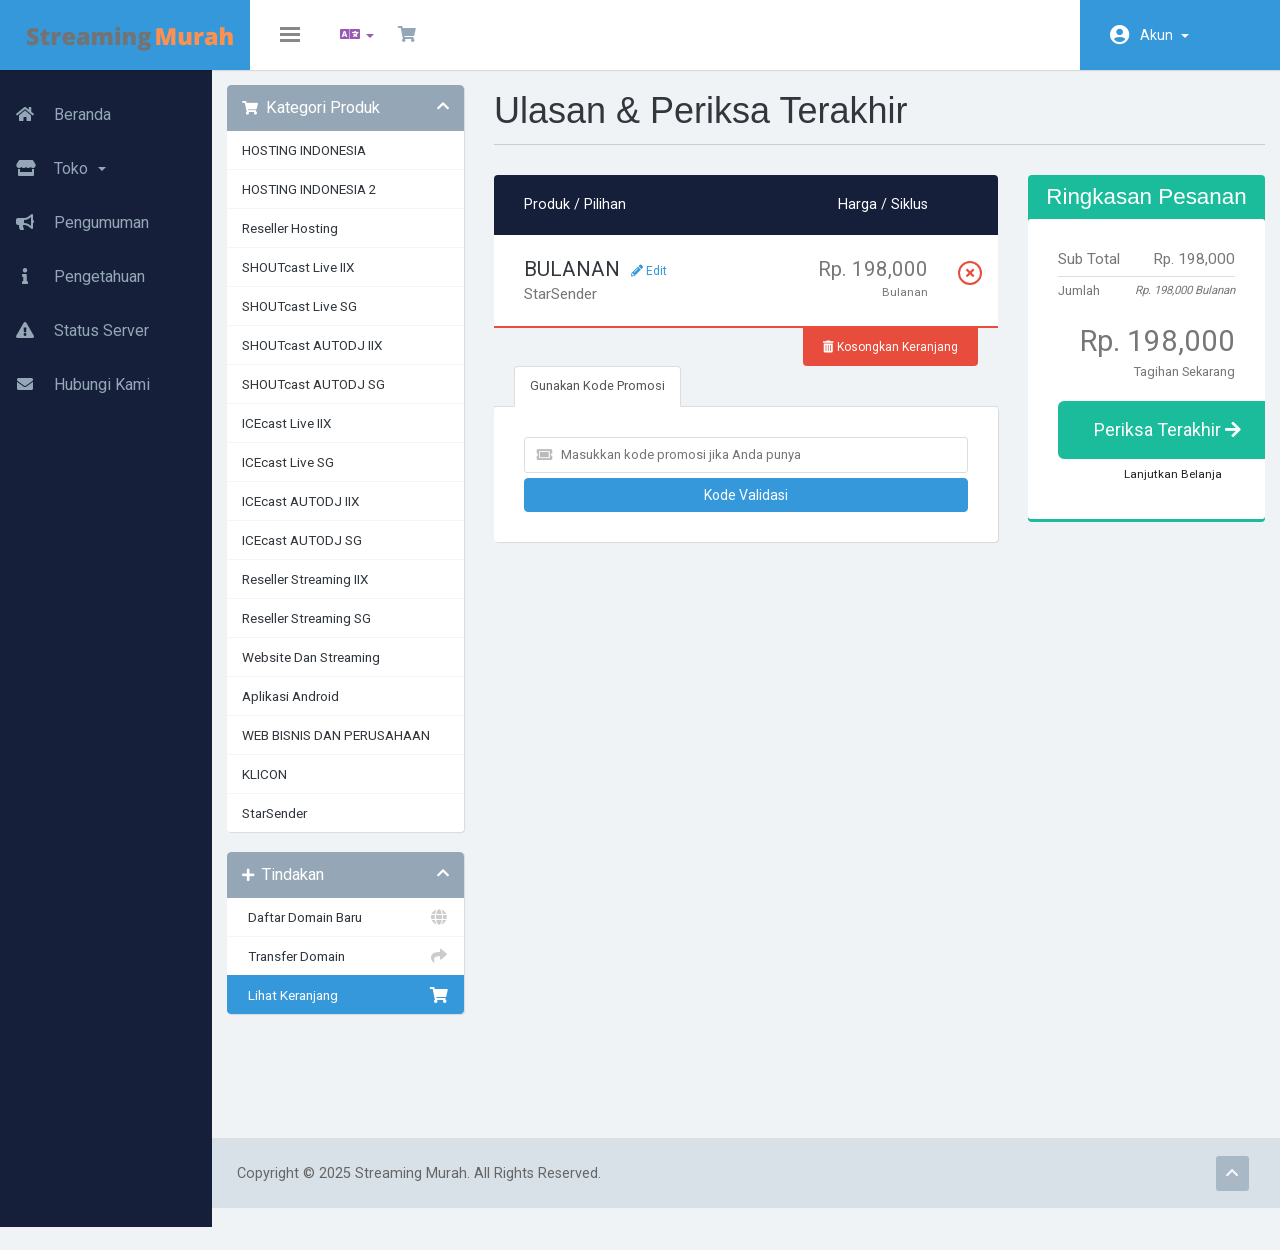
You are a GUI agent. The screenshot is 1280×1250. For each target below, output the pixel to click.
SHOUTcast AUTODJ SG (366, 399)
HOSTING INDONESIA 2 (362, 204)
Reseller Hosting (343, 243)
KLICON (317, 789)
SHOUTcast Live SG (352, 321)
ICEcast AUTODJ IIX (353, 516)
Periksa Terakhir (1169, 468)
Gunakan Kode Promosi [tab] (633, 400)
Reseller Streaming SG (359, 633)
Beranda (55, 107)
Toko (53, 161)
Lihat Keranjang (390, 1010)
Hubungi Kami (75, 377)
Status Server (74, 323)
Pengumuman (74, 215)
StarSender (327, 828)
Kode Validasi (765, 510)
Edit (685, 286)
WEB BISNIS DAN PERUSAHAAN (389, 750)
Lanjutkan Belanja (1158, 513)
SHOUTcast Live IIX (351, 282)
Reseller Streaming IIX (358, 594)
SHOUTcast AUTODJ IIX (365, 360)
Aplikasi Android (343, 711)
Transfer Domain (390, 971)
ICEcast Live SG (341, 477)
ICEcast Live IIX (339, 438)
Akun (1164, 35)
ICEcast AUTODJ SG (355, 555)
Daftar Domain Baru (390, 932)
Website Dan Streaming (364, 672)
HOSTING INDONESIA (357, 165)
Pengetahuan (72, 269)
